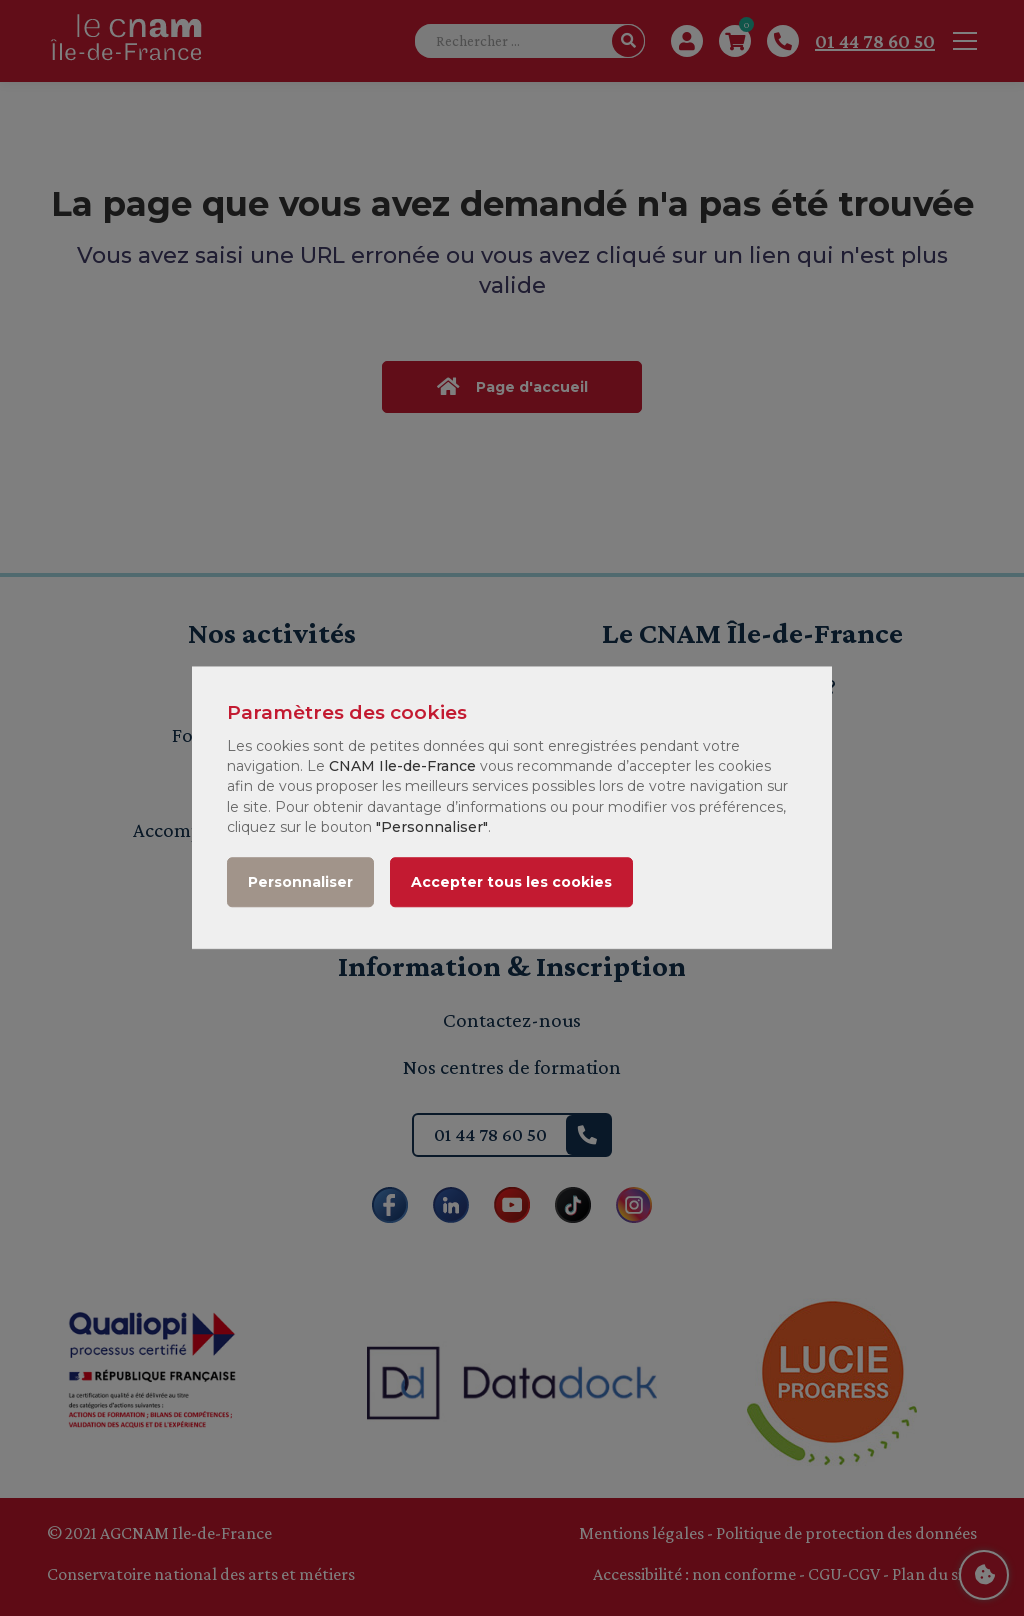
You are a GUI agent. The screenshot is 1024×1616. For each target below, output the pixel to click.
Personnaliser (300, 883)
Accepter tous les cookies (511, 883)
